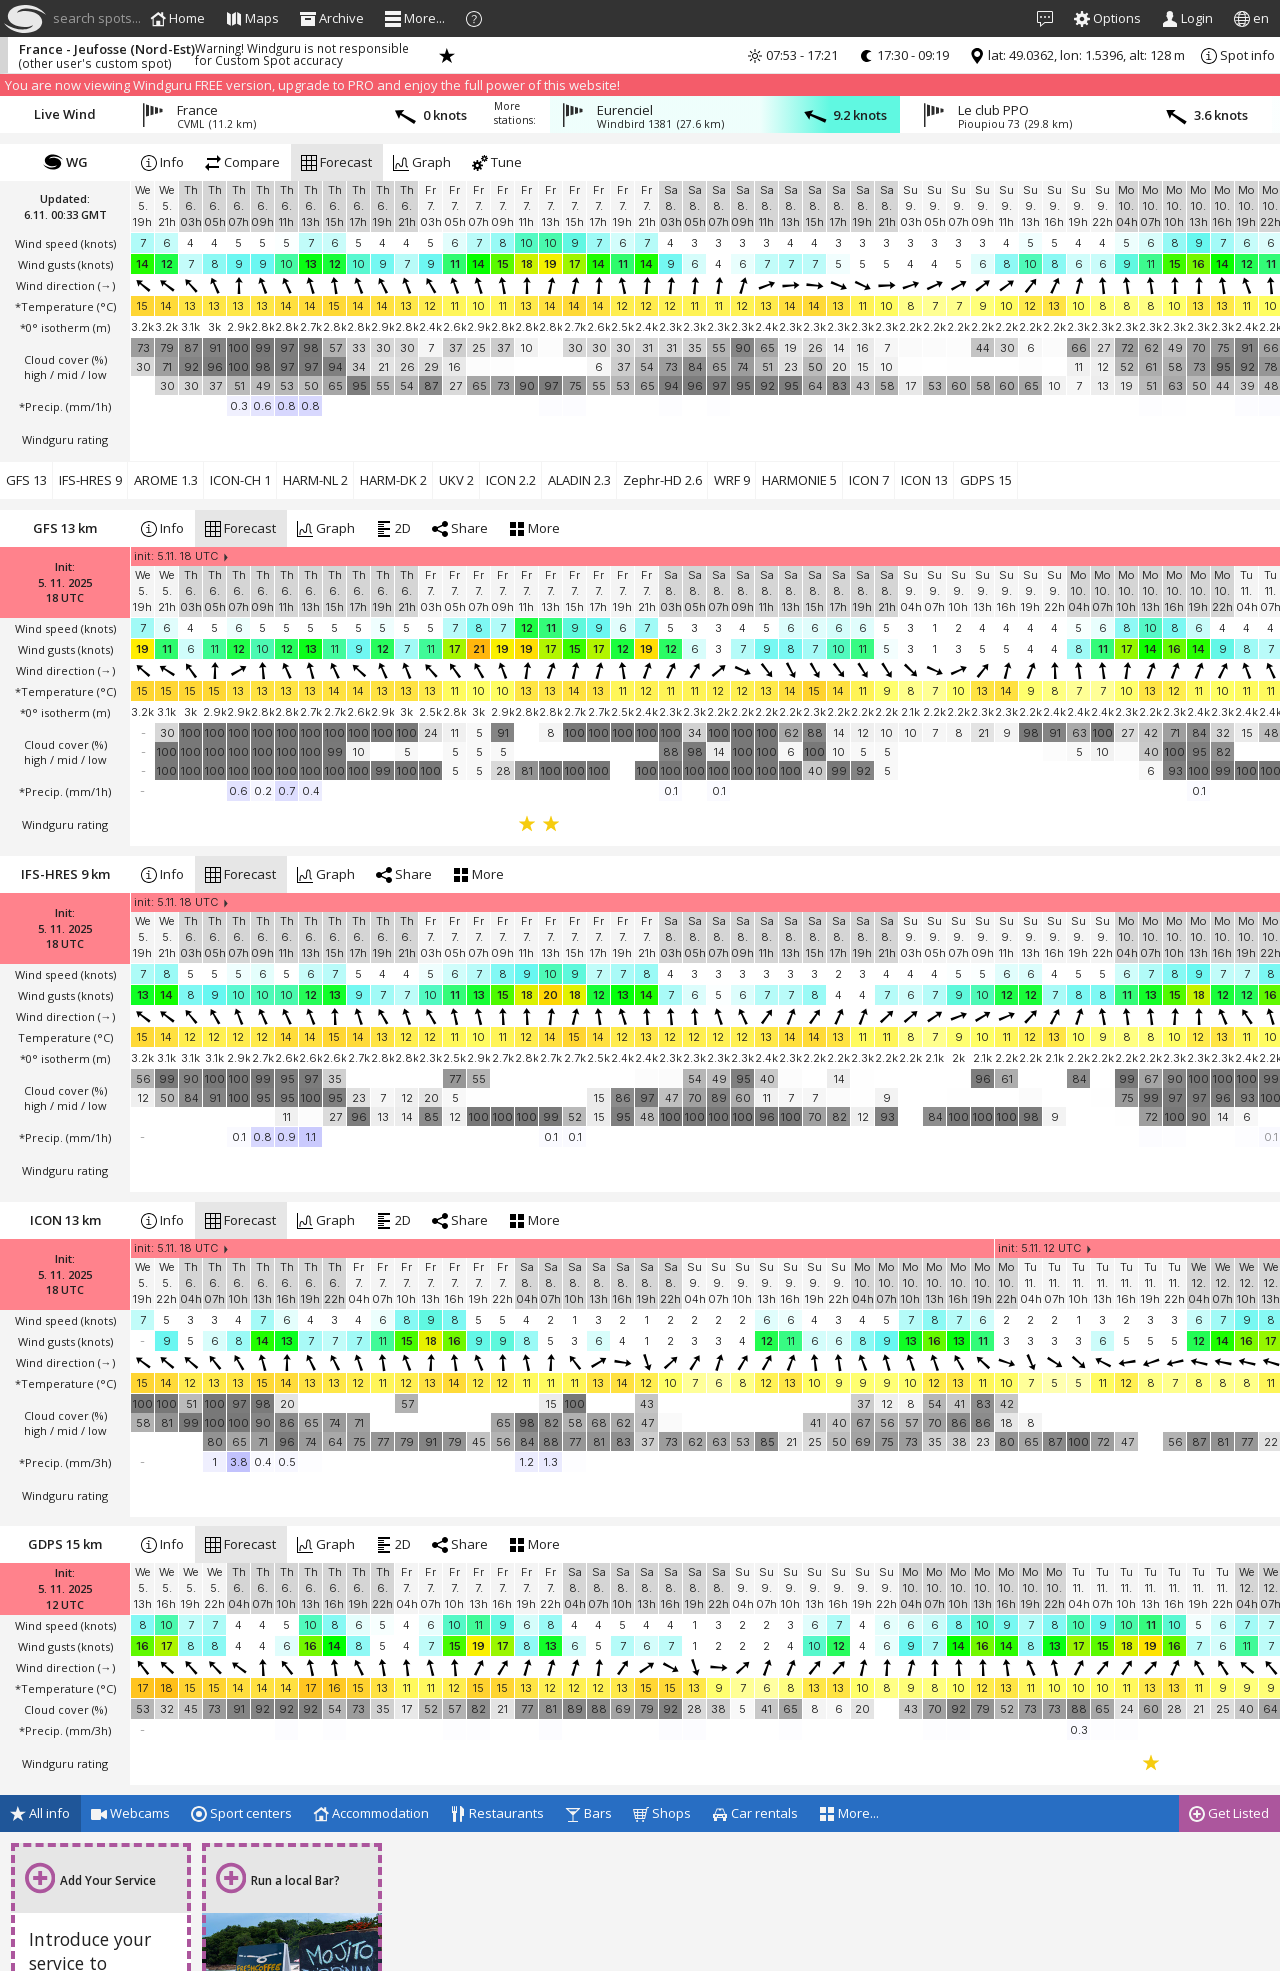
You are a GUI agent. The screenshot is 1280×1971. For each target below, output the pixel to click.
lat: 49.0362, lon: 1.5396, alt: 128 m (1077, 55)
